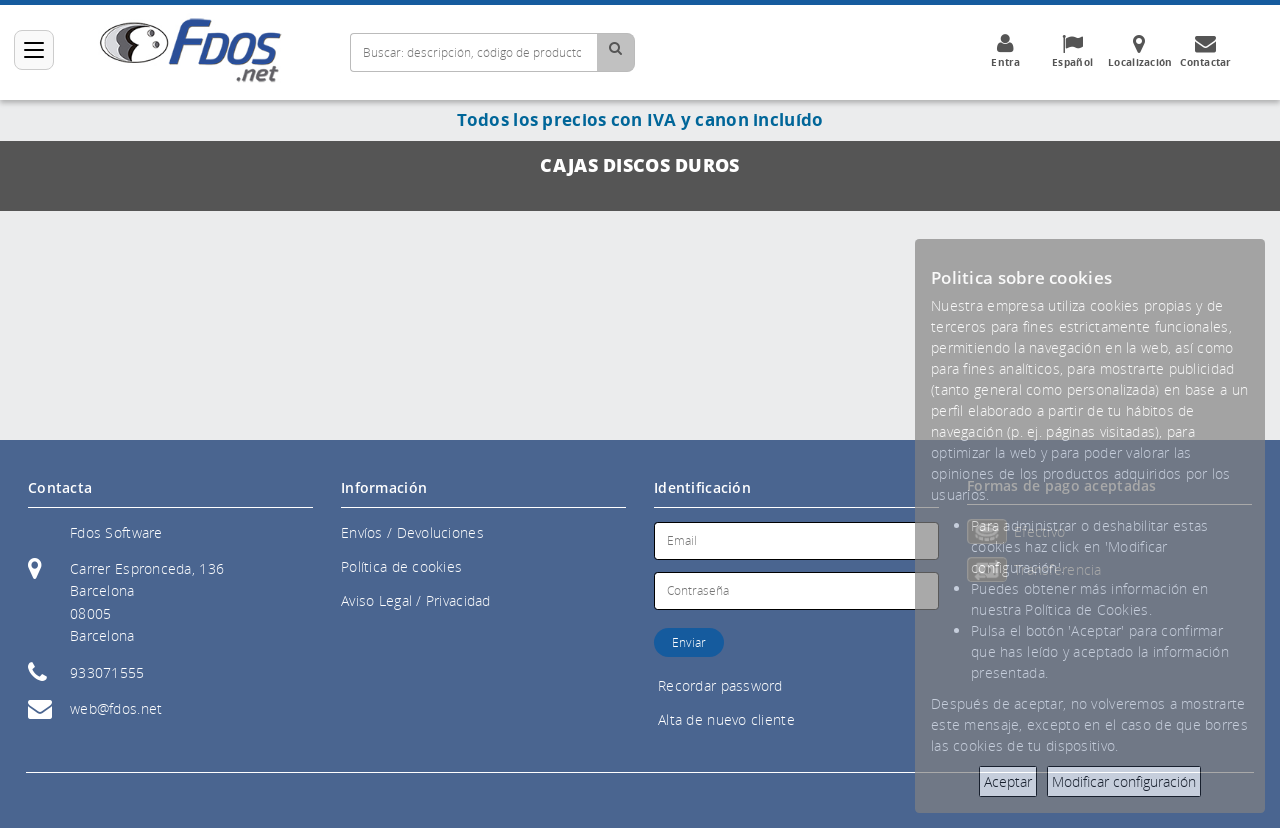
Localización (1140, 51)
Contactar (1206, 51)
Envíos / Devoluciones (412, 532)
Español (1073, 51)
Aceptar (1008, 781)
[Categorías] (34, 50)
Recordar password (720, 685)
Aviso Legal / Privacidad (416, 600)
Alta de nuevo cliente (726, 719)
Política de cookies (401, 566)
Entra (1006, 51)
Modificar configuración (1124, 781)
